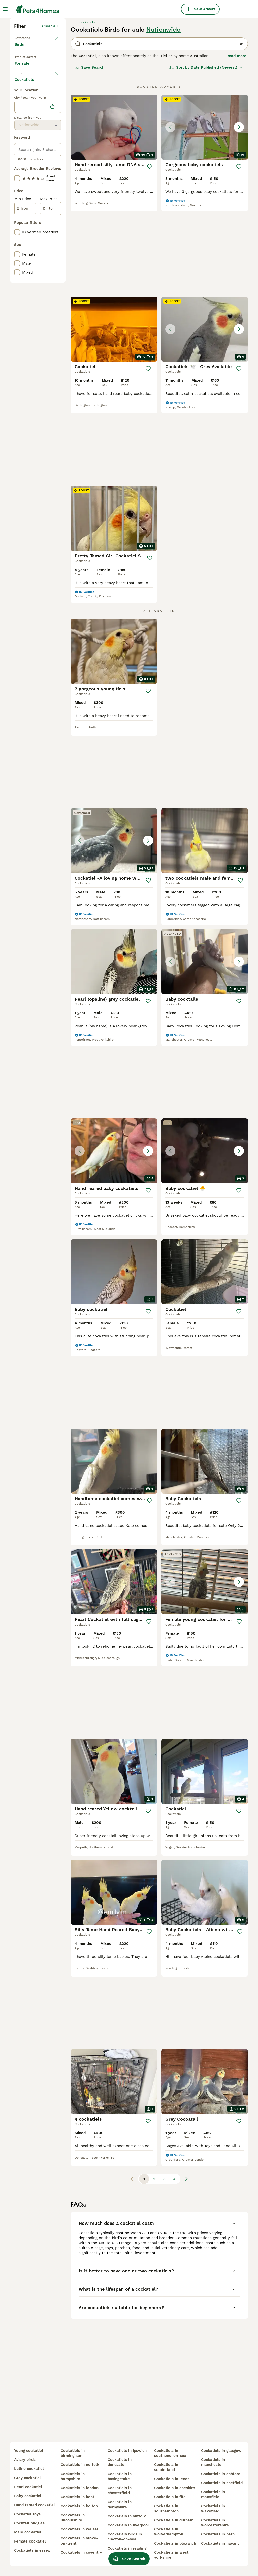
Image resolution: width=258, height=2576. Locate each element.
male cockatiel (27, 2532)
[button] (204, 214)
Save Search (89, 155)
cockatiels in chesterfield (120, 2490)
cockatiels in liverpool (128, 2525)
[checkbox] (17, 197)
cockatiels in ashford (220, 2474)
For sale (26, 157)
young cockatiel (28, 2450)
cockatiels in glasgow (221, 2450)
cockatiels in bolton (79, 2506)
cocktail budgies (29, 2523)
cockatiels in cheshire (174, 2488)
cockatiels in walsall (80, 2529)
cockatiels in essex (32, 2550)
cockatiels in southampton (166, 2508)
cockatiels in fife (170, 2497)
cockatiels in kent (77, 2497)
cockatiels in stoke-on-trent (79, 2541)
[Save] (149, 254)
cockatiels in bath (218, 2534)
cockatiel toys (27, 2514)
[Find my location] (52, 317)
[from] (25, 419)
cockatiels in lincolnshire (73, 2517)
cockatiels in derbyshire (120, 2504)
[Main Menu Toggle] (5, 9)
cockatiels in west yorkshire (171, 2555)
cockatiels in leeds (171, 2479)
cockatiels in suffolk (127, 2516)
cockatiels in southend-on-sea (170, 2453)
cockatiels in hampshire (73, 2476)
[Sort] (206, 155)
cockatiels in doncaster (120, 2462)
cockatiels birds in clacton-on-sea (125, 2537)
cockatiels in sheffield (222, 2483)
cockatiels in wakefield (213, 2508)
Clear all (50, 114)
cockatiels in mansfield (213, 2494)
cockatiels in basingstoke (120, 2476)
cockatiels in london (80, 2488)
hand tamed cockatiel (34, 2505)
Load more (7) (49, 289)
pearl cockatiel (28, 2487)
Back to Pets (26, 125)
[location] (37, 317)
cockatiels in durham (174, 2520)
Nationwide (163, 117)
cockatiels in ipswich (127, 2450)
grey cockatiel (27, 2478)
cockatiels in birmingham (73, 2453)
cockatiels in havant (220, 2543)
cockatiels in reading (127, 2548)
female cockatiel (30, 2541)
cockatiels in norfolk (80, 2464)
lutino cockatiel (29, 2468)
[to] (50, 419)
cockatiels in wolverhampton (168, 2531)
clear (53, 171)
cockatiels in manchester (213, 2462)
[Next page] (186, 2048)
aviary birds (25, 2459)
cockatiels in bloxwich (175, 2543)
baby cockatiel (27, 2496)
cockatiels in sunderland (166, 2467)
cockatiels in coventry (81, 2552)
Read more (236, 143)
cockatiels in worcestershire (215, 2522)
